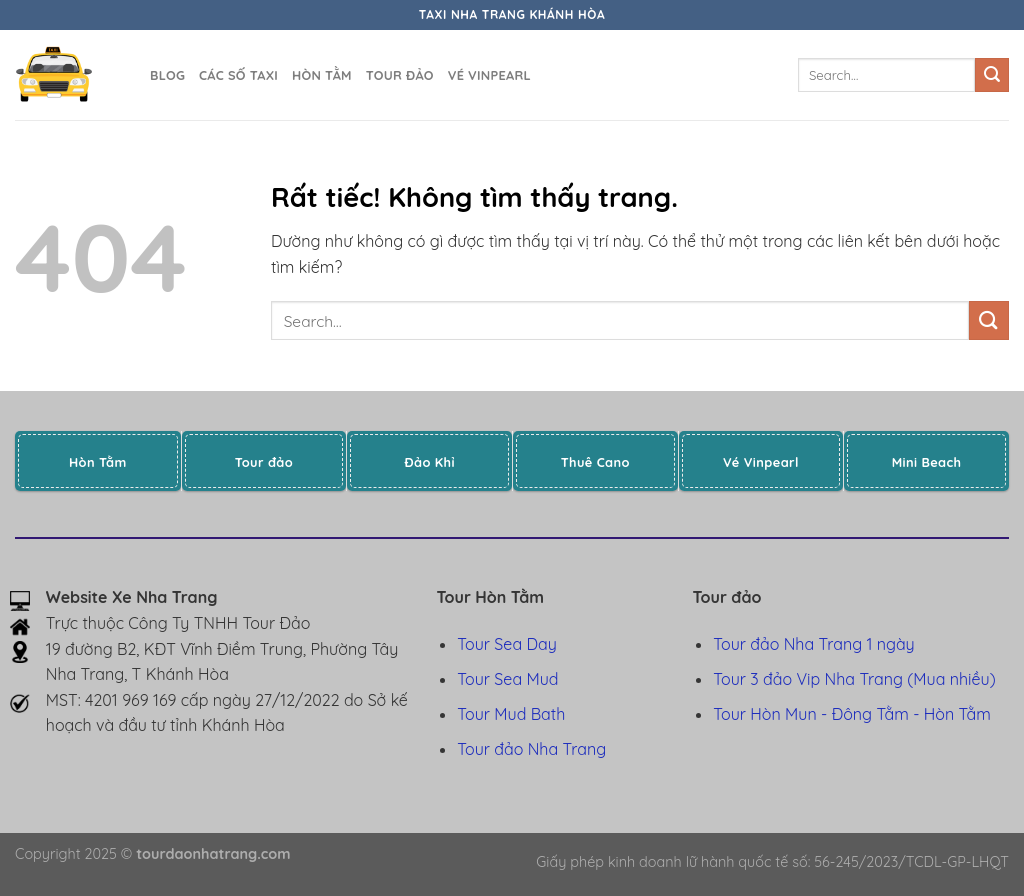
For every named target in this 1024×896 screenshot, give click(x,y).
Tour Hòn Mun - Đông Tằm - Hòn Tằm (852, 714)
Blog (167, 75)
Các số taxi (238, 75)
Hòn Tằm (322, 75)
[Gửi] (992, 75)
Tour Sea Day (507, 644)
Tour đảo (400, 75)
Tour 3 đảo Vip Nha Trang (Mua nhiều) (854, 679)
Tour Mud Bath (511, 714)
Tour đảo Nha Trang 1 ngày (813, 644)
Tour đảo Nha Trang (531, 749)
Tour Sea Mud (507, 679)
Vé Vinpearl (489, 75)
